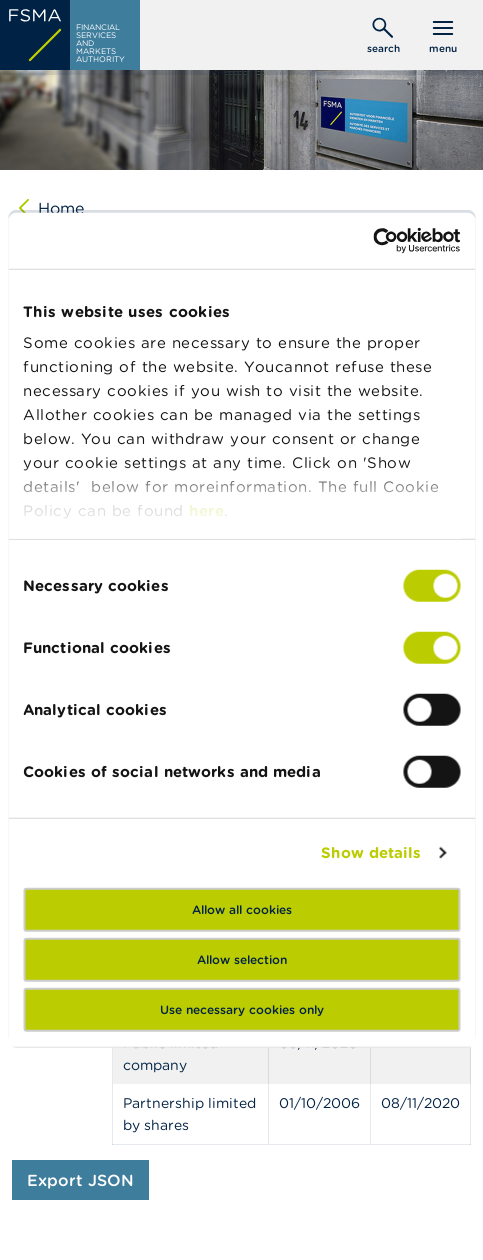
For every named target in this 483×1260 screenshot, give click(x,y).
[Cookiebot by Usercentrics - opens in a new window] (372, 241)
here (206, 510)
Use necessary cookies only (242, 1008)
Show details (371, 852)
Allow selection (242, 958)
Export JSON (80, 1180)
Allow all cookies (242, 908)
